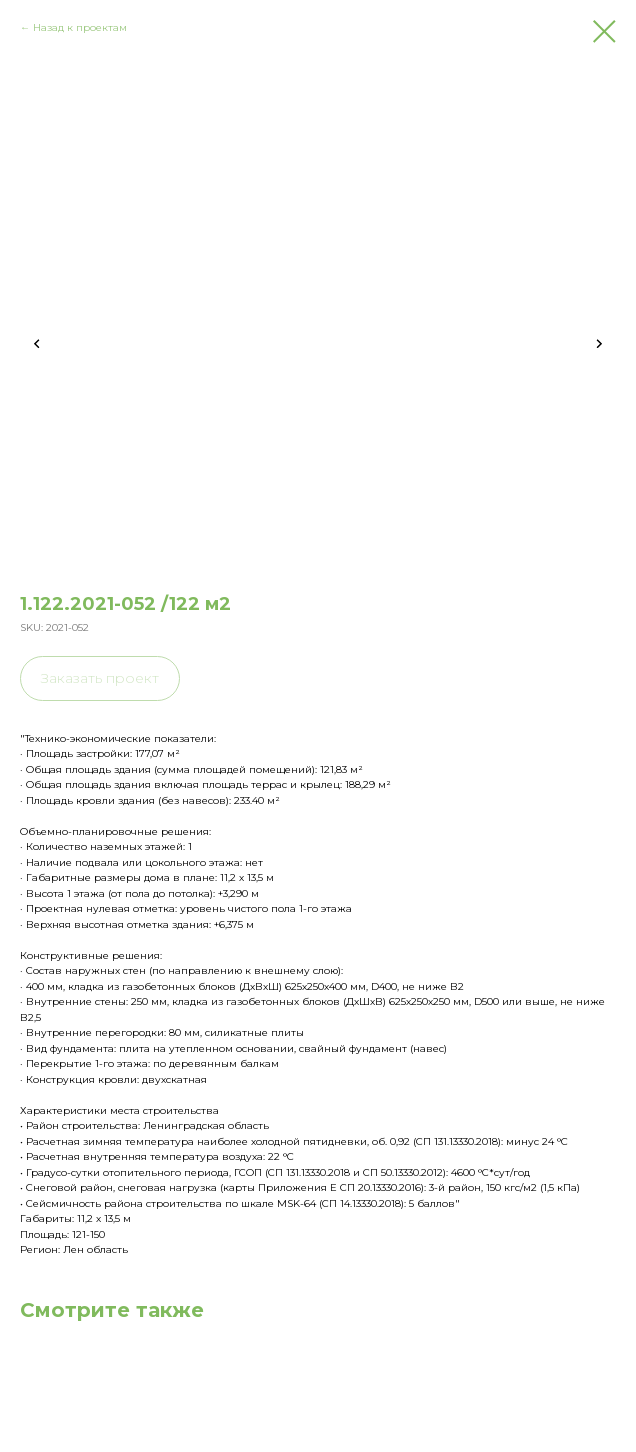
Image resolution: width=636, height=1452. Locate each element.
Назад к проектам (80, 27)
